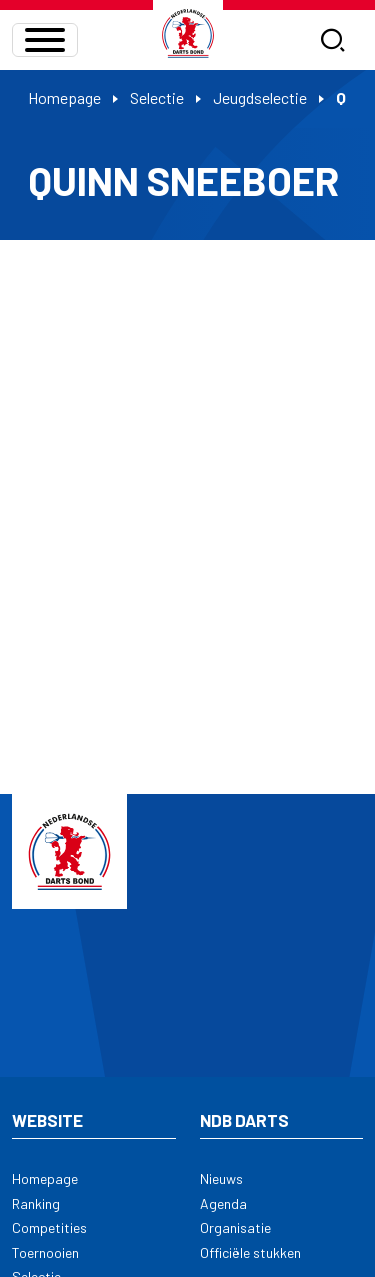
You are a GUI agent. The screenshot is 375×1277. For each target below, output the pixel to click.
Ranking (36, 1203)
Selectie (157, 97)
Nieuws (221, 1178)
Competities (49, 1227)
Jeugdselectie (260, 97)
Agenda (223, 1203)
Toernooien (45, 1252)
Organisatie (235, 1227)
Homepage (64, 97)
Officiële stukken (250, 1252)
